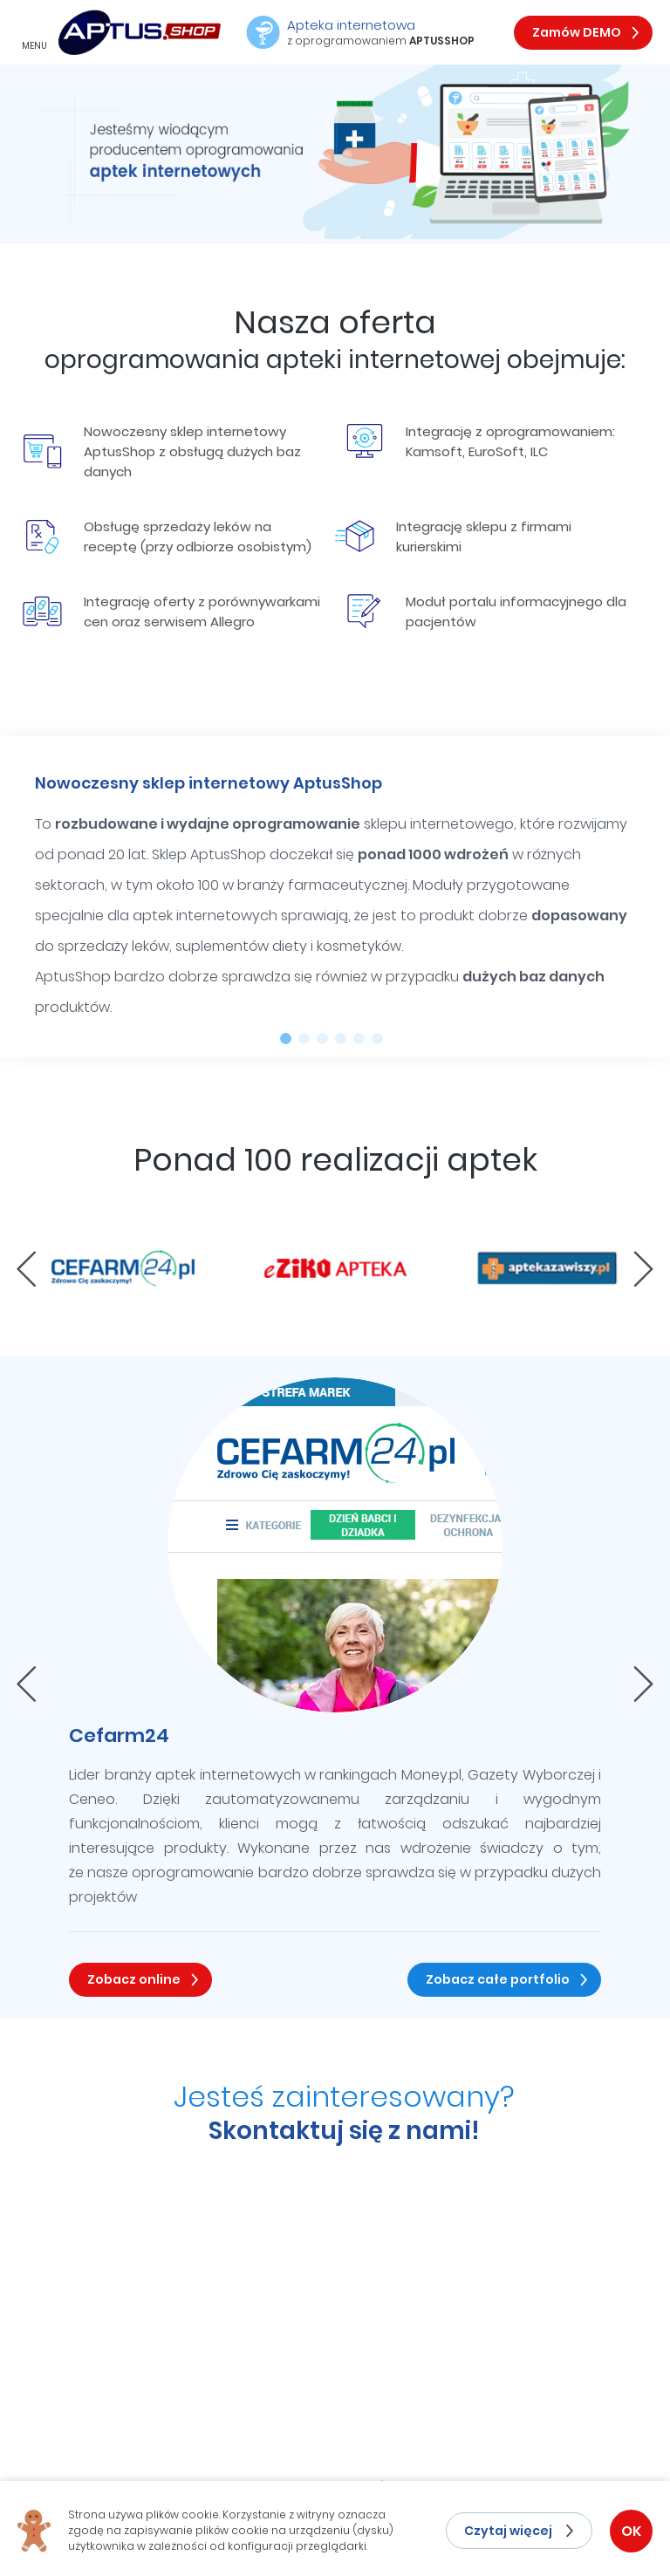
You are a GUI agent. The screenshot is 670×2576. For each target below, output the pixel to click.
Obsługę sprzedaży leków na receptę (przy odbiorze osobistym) (167, 536)
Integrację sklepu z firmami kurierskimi (453, 536)
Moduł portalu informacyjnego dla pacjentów (485, 611)
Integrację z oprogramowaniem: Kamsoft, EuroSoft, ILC (480, 441)
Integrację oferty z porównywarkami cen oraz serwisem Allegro (171, 611)
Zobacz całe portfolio (498, 1979)
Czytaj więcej (508, 2530)
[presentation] (27, 1269)
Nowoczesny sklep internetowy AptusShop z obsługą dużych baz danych (162, 451)
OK (631, 2531)
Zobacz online (134, 1979)
